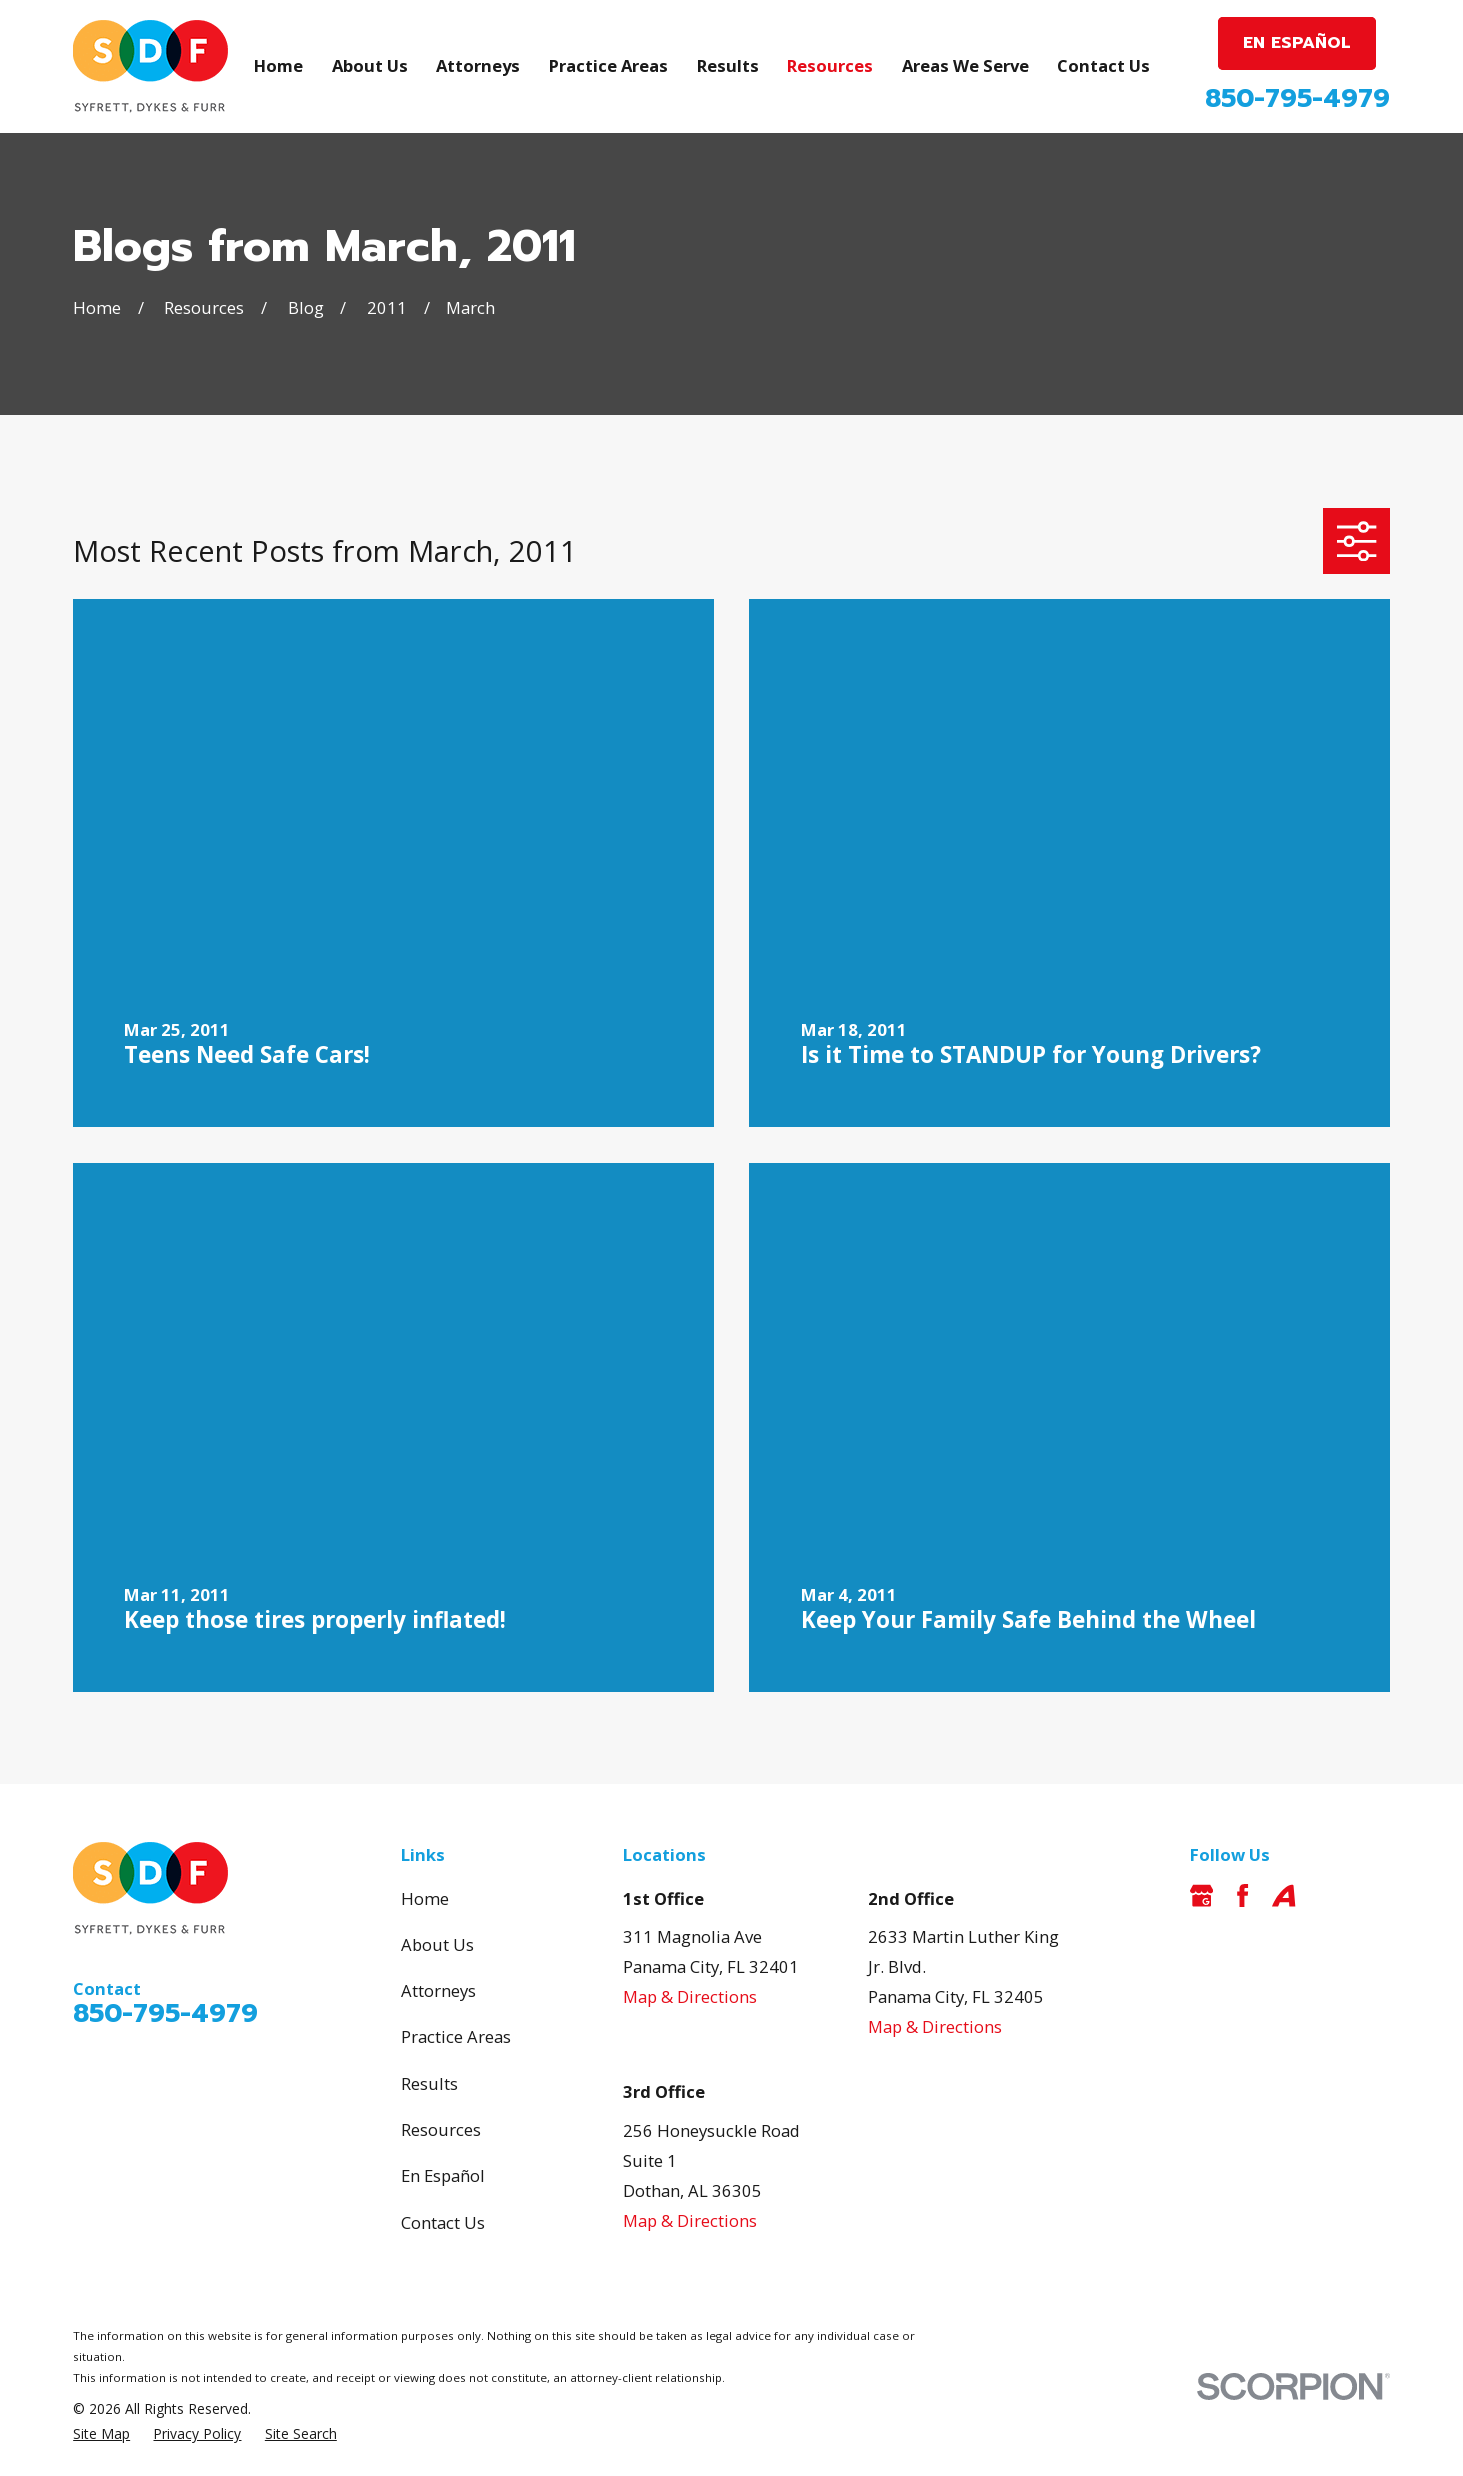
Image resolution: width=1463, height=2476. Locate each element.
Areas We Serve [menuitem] (965, 65)
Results (429, 2083)
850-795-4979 (1297, 98)
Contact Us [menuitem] (1103, 65)
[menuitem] (101, 2433)
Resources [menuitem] (830, 65)
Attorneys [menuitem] (478, 65)
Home (425, 1898)
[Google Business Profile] (1201, 1895)
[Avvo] (1283, 1895)
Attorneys (438, 1990)
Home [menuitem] (278, 65)
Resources (441, 2129)
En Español (443, 2175)
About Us (437, 1944)
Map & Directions (690, 1996)
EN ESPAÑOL (1297, 42)
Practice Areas (456, 2036)
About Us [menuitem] (370, 65)
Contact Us (443, 2222)
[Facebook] (1242, 1895)
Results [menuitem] (728, 65)
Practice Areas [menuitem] (608, 65)
